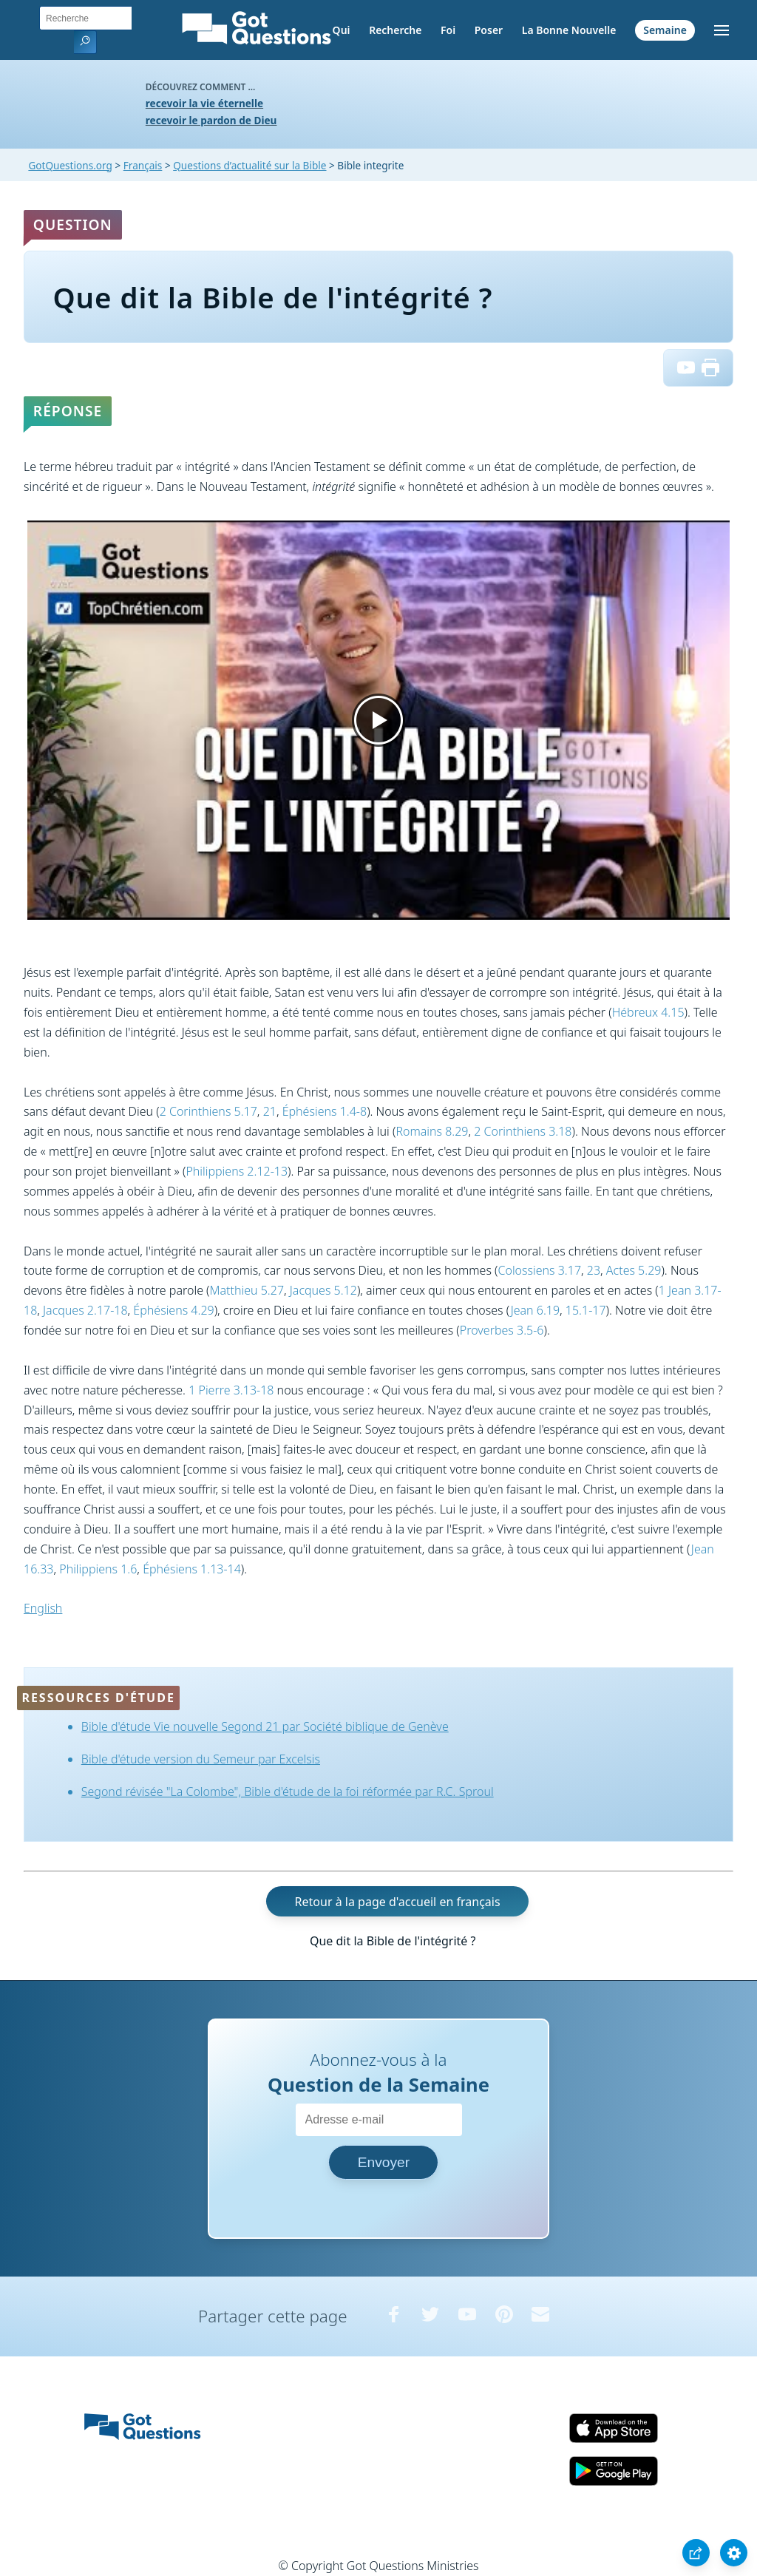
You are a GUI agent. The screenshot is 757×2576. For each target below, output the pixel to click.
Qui (341, 30)
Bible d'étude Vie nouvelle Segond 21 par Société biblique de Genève (265, 1726)
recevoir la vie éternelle (204, 103)
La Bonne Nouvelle (569, 30)
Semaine (665, 30)
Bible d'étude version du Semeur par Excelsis (200, 1759)
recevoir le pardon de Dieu (211, 120)
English (43, 1608)
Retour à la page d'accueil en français (397, 1902)
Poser (489, 30)
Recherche (395, 30)
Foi (448, 30)
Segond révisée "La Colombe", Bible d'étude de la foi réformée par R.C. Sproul (287, 1791)
